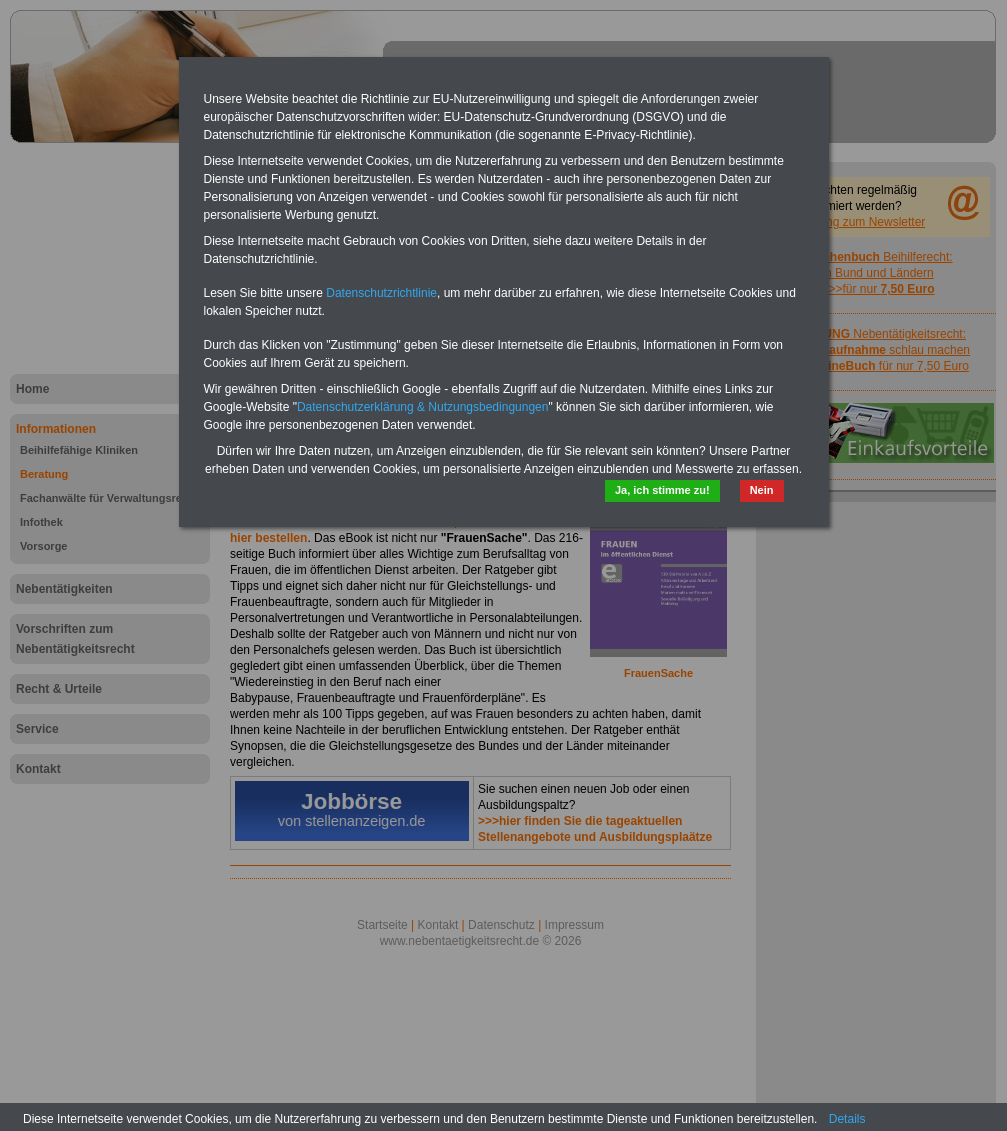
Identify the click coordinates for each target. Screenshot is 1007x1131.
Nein (762, 490)
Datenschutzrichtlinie (381, 293)
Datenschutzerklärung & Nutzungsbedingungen (423, 407)
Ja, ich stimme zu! (662, 490)
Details (847, 1119)
